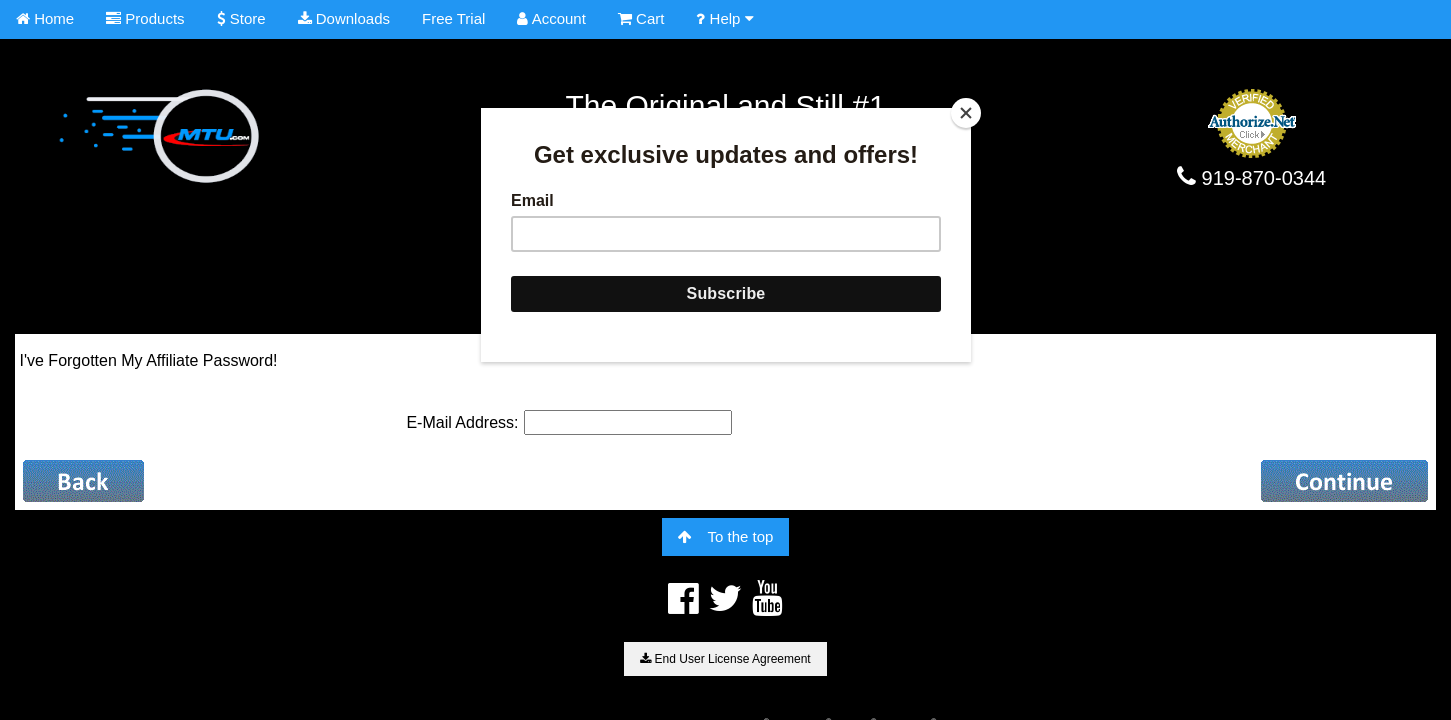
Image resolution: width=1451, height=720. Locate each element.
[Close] (966, 113)
